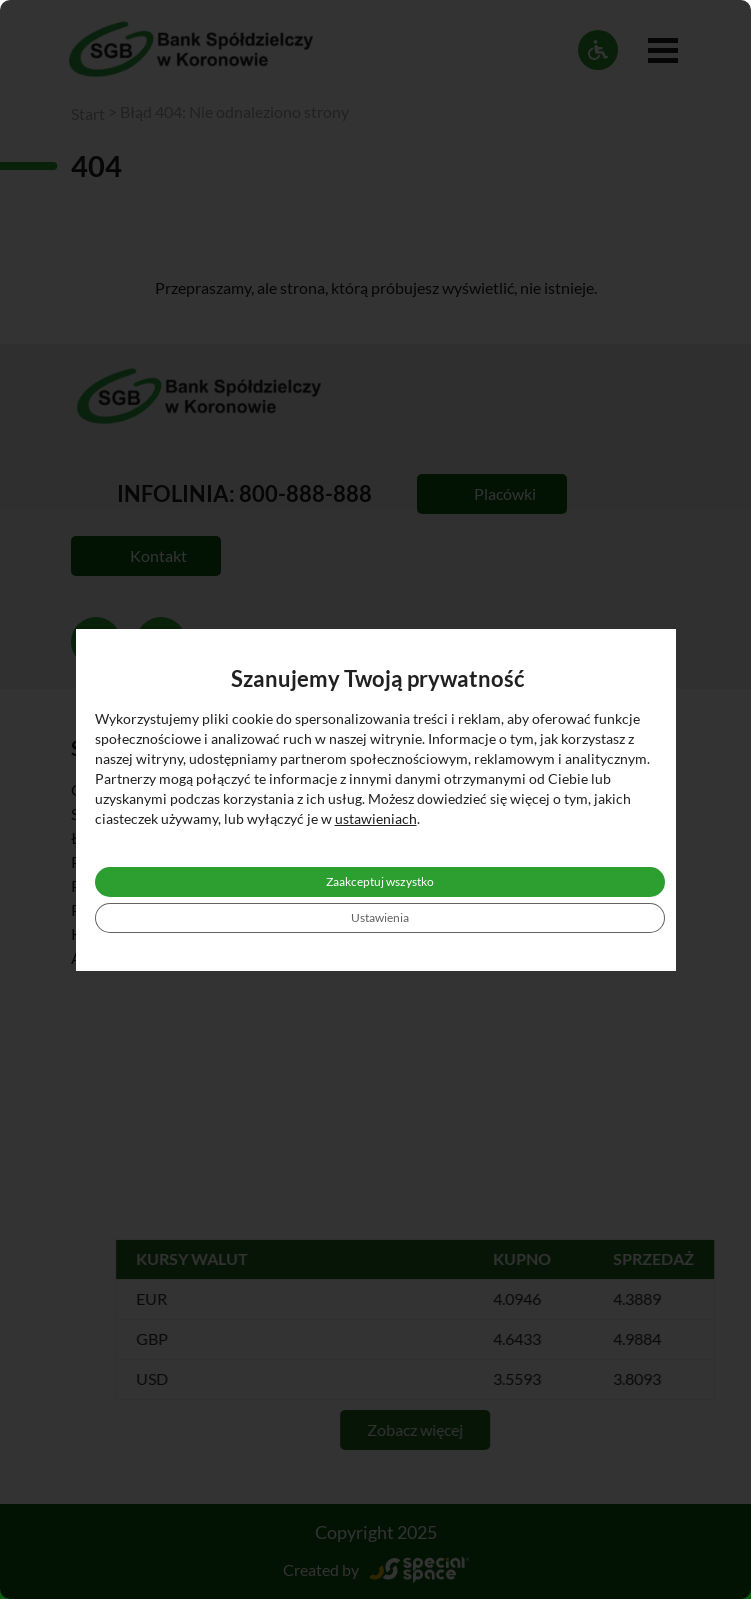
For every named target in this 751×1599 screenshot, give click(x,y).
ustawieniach (376, 818)
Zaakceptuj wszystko (380, 881)
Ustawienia (380, 917)
